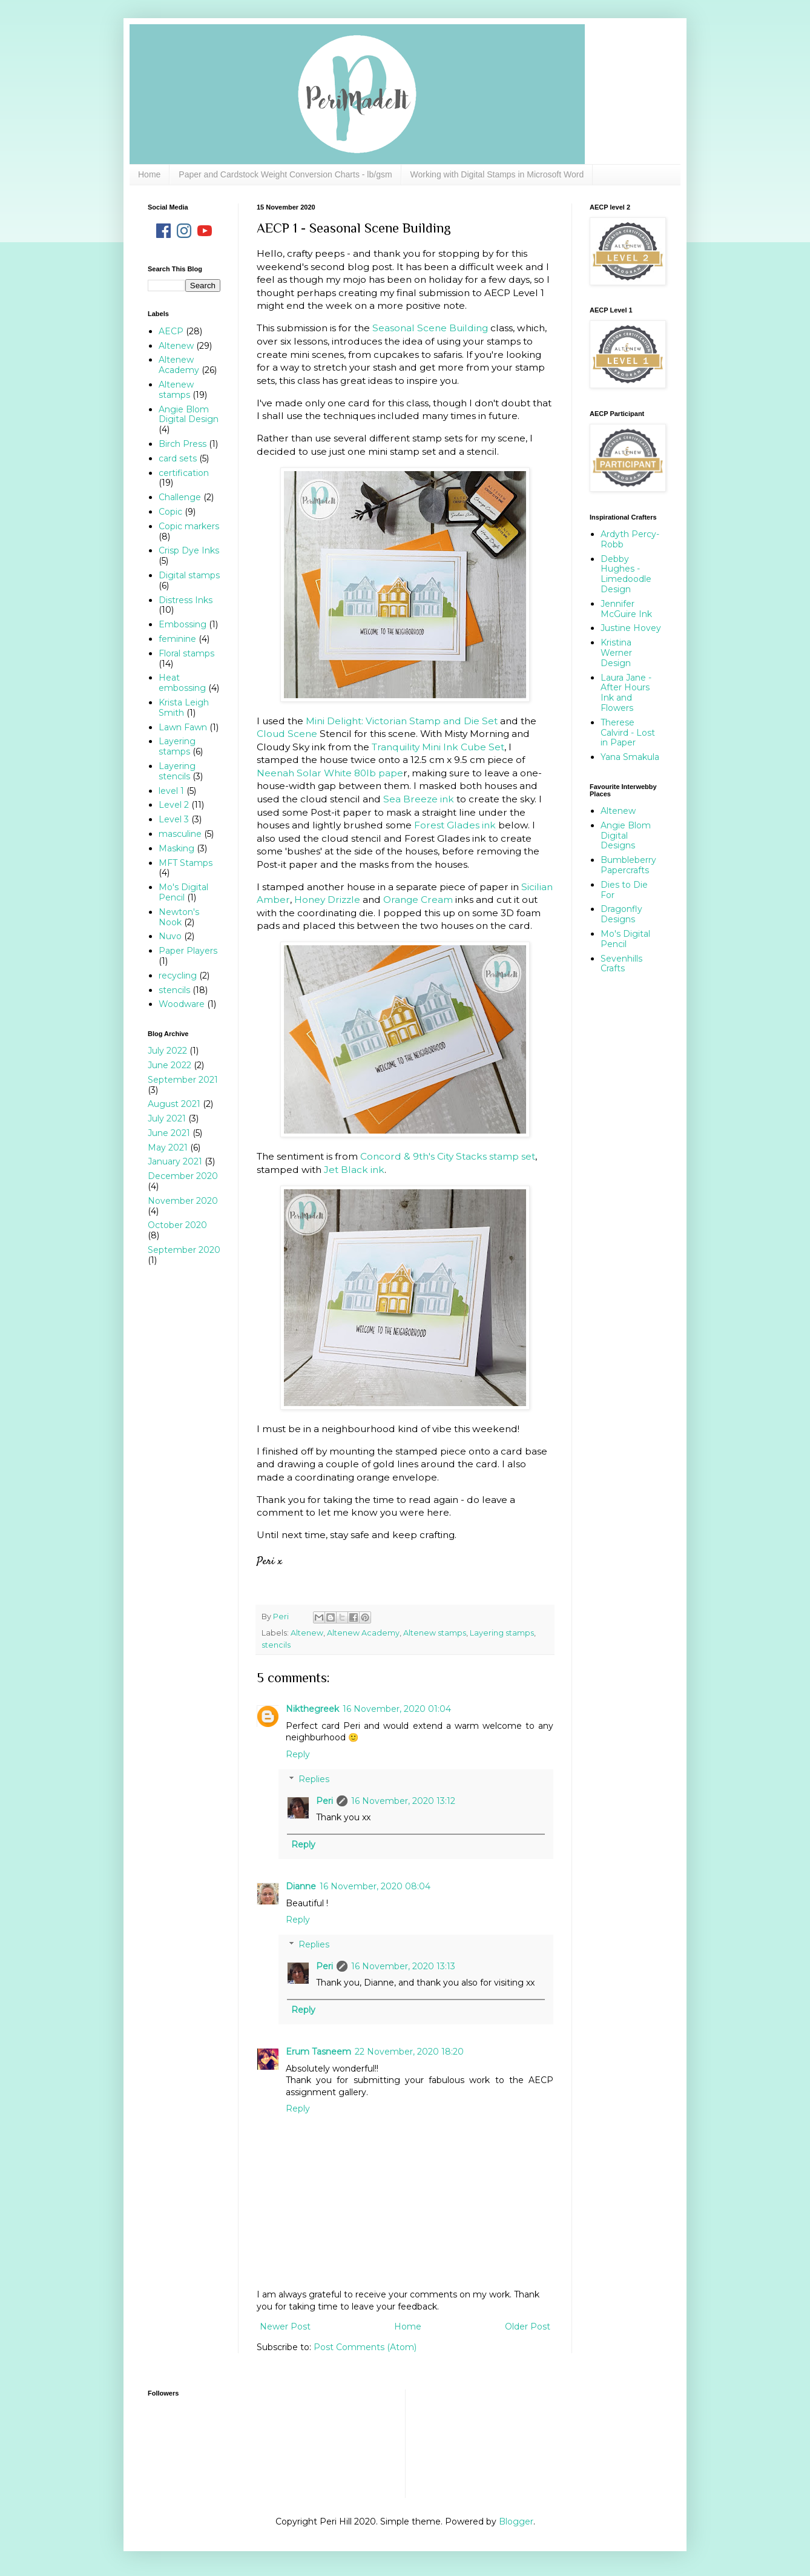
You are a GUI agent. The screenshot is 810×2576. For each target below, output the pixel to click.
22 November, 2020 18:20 (409, 2051)
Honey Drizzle (327, 899)
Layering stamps (502, 1632)
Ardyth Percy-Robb (630, 539)
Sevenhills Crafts (621, 963)
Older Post (527, 2326)
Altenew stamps (434, 1632)
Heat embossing (182, 682)
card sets (178, 458)
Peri (324, 1800)
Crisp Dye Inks (189, 550)
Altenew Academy (363, 1632)
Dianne (301, 1886)
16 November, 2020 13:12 (403, 1800)
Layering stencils (177, 771)
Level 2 (174, 804)
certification (184, 472)
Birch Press (182, 443)
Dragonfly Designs (621, 914)
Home (149, 174)
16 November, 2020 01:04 (397, 1708)
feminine (177, 638)
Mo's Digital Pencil (183, 892)
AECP (171, 331)
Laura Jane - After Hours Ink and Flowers (626, 692)
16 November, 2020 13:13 (403, 1966)
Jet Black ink (354, 1169)
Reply (298, 1754)
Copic (170, 511)
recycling (178, 975)
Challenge (180, 497)
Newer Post (285, 2326)
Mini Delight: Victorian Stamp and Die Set (402, 721)
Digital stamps (189, 575)
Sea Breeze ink (418, 799)
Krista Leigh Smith (184, 707)
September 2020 (184, 1249)
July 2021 (167, 1118)
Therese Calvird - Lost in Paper (628, 732)
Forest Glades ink (455, 825)
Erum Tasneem (318, 2051)
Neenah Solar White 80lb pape (330, 773)
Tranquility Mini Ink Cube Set (438, 747)
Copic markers (189, 526)
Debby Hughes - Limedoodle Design (626, 574)
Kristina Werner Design (616, 653)
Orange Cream (418, 899)
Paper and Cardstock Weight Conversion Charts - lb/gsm (285, 174)
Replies (313, 1779)
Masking (176, 848)
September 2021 (183, 1079)
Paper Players (188, 950)
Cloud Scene (288, 733)
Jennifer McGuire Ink (626, 608)
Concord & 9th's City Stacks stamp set (447, 1156)
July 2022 (167, 1050)
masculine (180, 833)
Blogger (516, 2521)
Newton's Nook (179, 917)
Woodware (182, 1004)
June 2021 (169, 1133)
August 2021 (174, 1103)
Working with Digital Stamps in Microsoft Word (497, 174)
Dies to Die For (624, 889)
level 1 (171, 790)
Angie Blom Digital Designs (626, 835)
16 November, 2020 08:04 (375, 1886)
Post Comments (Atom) (365, 2347)
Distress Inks (185, 600)
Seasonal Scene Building (430, 328)
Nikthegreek (312, 1708)
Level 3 (174, 819)
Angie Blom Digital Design (189, 414)
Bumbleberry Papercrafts (628, 865)
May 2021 (168, 1147)
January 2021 (175, 1161)
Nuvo (170, 936)
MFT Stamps (185, 862)
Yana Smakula (630, 756)
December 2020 (183, 1176)
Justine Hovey (631, 628)
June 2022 (169, 1065)
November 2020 (183, 1200)
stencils (276, 1645)
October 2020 (177, 1225)
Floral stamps (186, 653)
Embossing (182, 624)
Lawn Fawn (183, 727)
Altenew (307, 1632)
